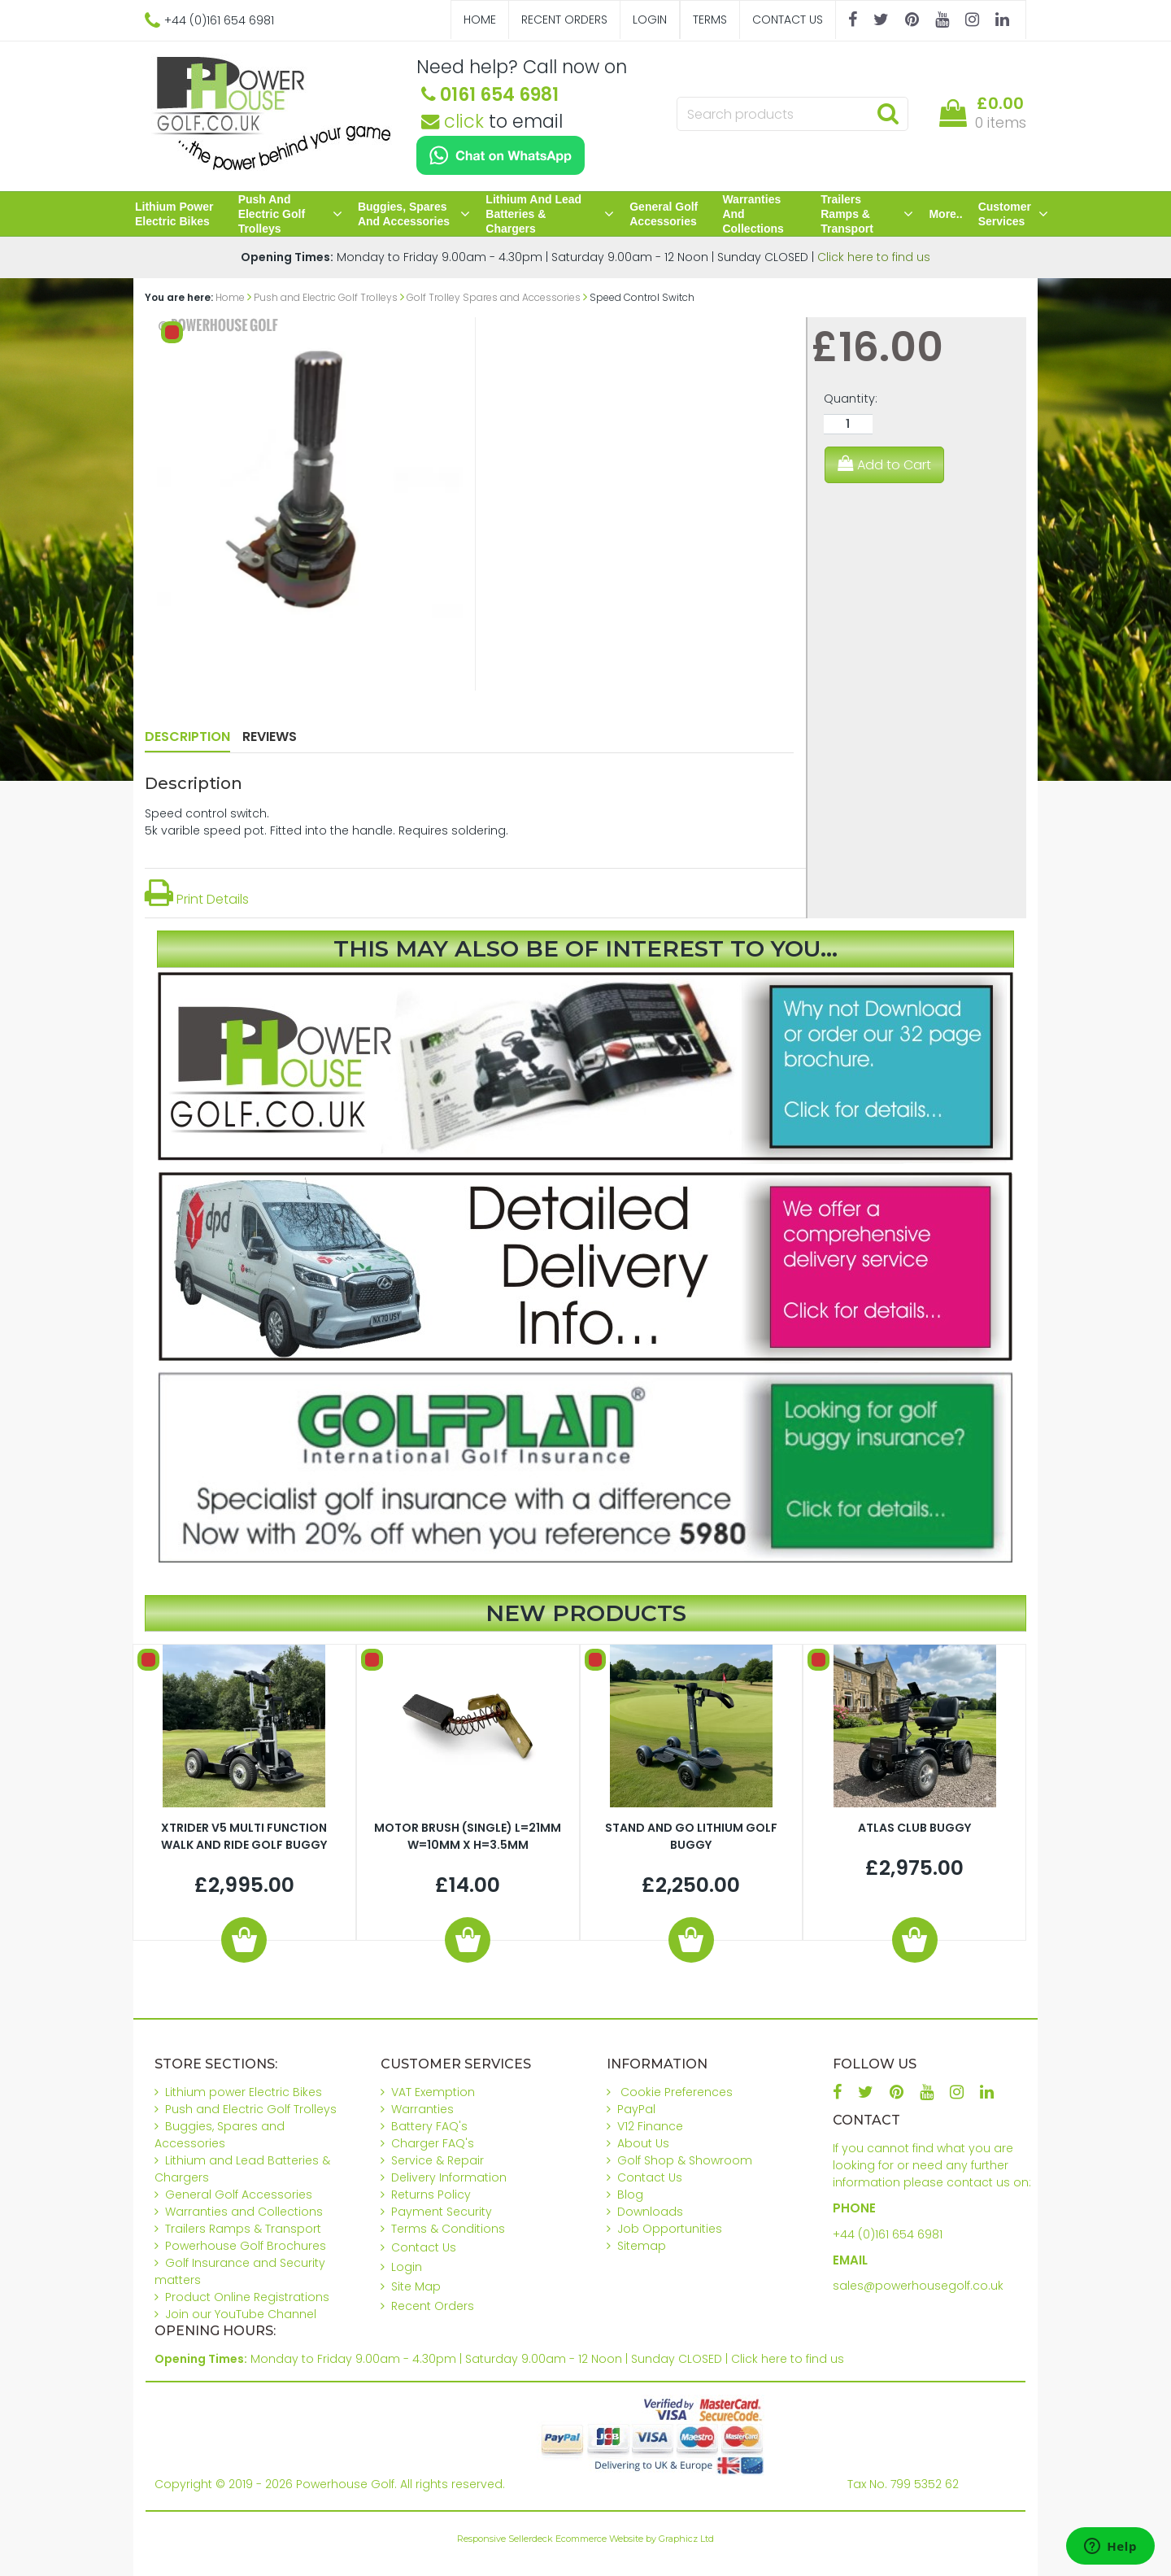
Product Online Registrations (247, 2297)
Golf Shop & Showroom (684, 2160)
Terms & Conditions (448, 2229)
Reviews (269, 736)
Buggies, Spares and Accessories (414, 214)
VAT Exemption (433, 2092)
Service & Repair (437, 2160)
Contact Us (787, 19)
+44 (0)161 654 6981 (887, 2234)
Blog (630, 2194)
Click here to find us (873, 257)
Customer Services (1013, 214)
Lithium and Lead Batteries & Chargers (549, 214)
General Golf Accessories (663, 214)
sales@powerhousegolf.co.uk (918, 2285)
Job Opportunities (669, 2229)
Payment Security (441, 2211)
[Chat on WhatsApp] (500, 155)
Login (650, 19)
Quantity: (850, 398)
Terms (710, 19)
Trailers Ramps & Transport (867, 214)
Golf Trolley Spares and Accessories (494, 297)
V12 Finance (650, 2126)
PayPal (636, 2109)
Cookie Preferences (676, 2092)
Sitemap (641, 2246)
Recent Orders (564, 19)
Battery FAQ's (429, 2126)
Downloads (650, 2211)
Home (480, 19)
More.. (945, 213)
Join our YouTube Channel (240, 2314)
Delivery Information (449, 2177)
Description (187, 736)
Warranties (422, 2109)
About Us (643, 2143)
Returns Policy (431, 2194)
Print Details (197, 899)
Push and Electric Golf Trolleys (290, 214)
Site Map (416, 2286)
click (452, 121)
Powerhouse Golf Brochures (245, 2246)
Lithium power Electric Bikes (174, 214)
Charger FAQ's (432, 2143)
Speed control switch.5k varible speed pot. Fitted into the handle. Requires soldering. (326, 822)
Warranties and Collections (752, 214)
